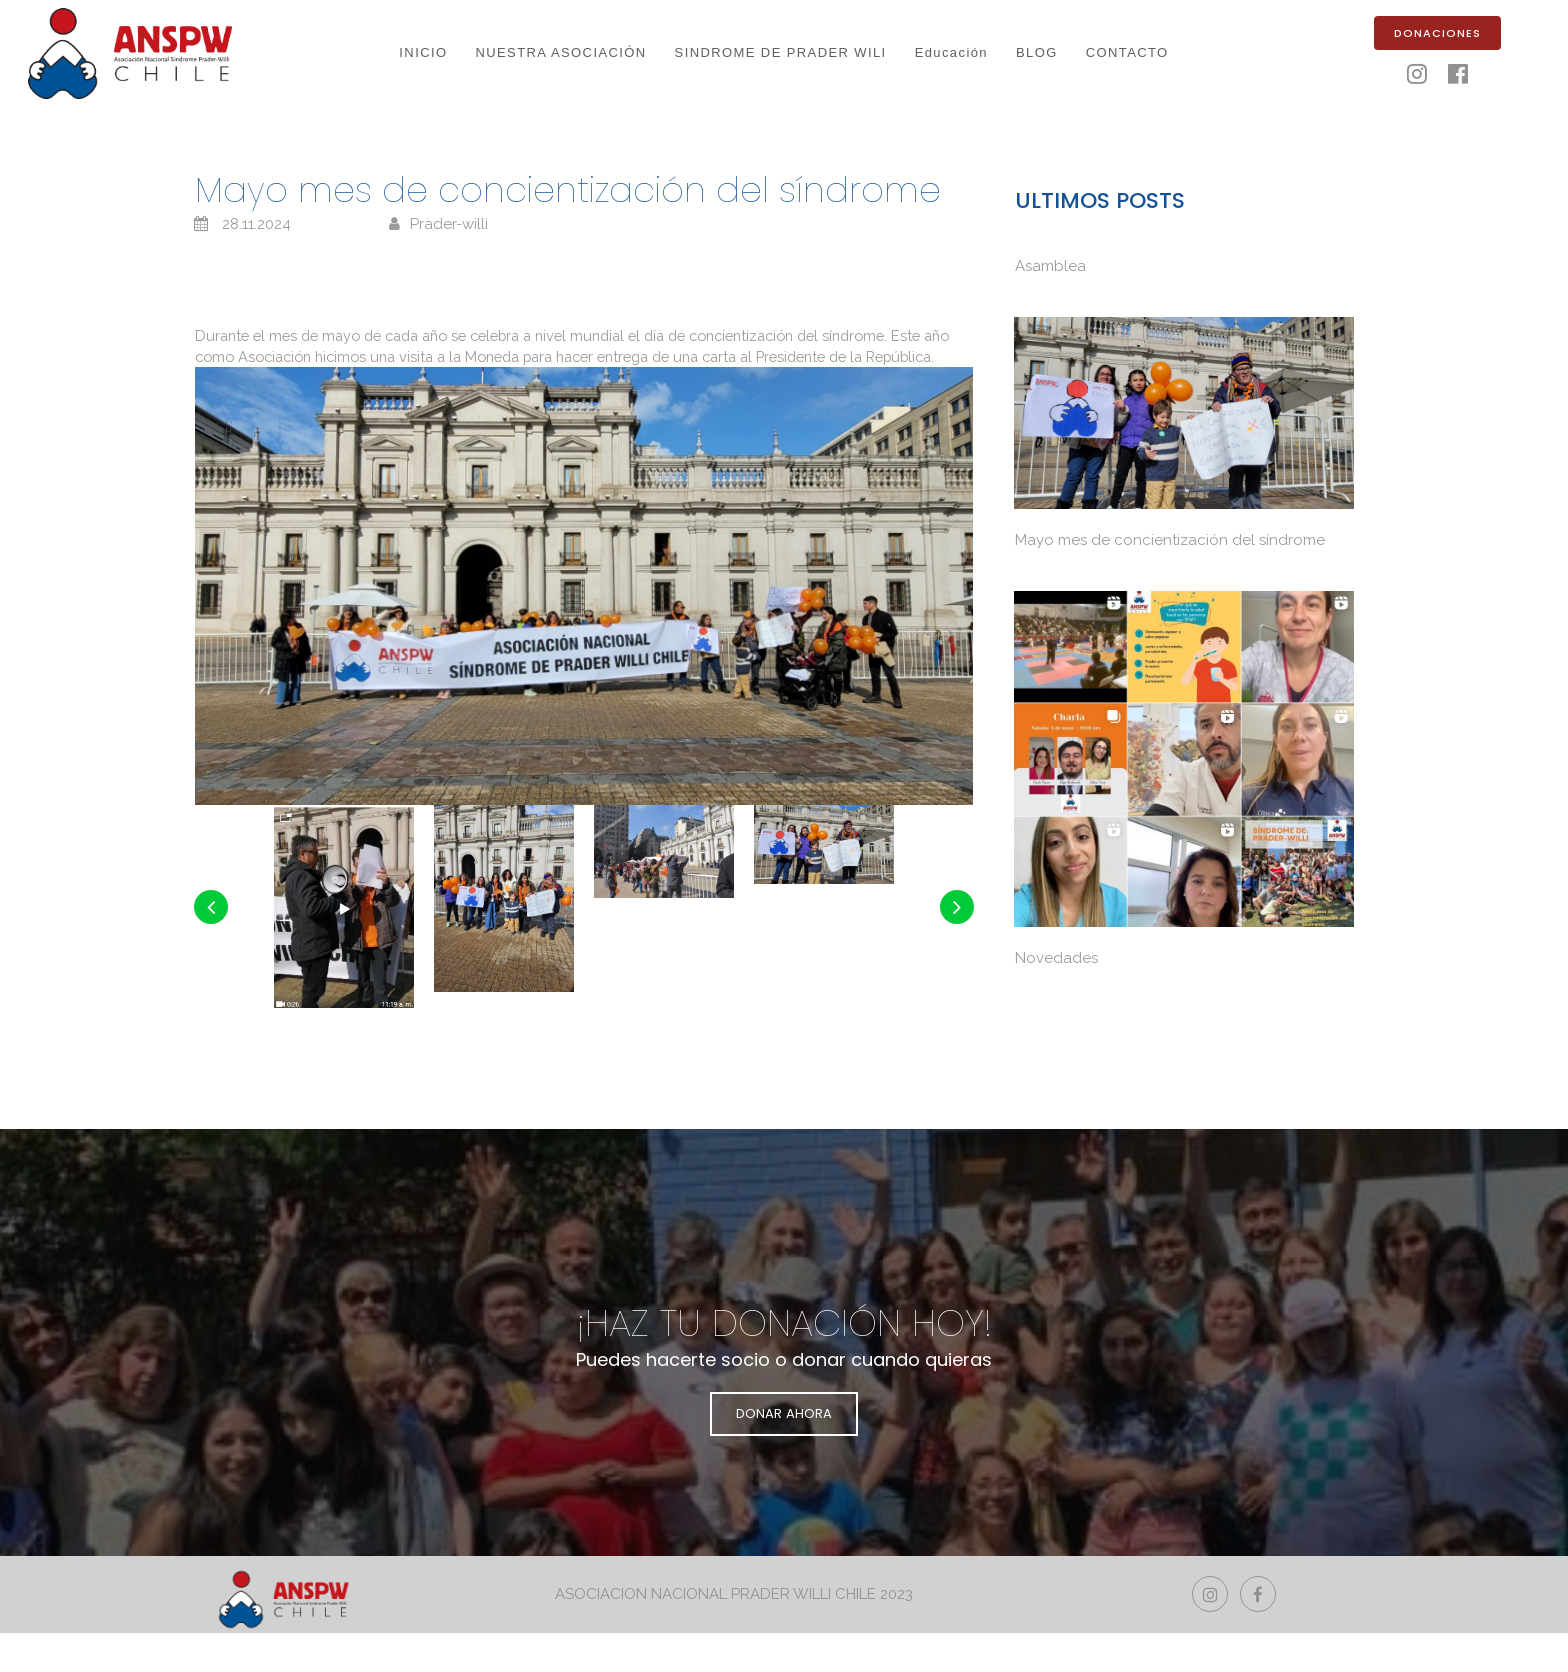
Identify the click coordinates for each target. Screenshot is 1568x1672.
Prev (212, 977)
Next (956, 977)
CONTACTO (1127, 52)
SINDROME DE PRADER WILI (781, 52)
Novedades (1056, 958)
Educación (951, 52)
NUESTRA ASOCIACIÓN (560, 52)
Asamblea (1050, 268)
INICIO (423, 52)
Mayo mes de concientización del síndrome (1170, 540)
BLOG (1037, 52)
